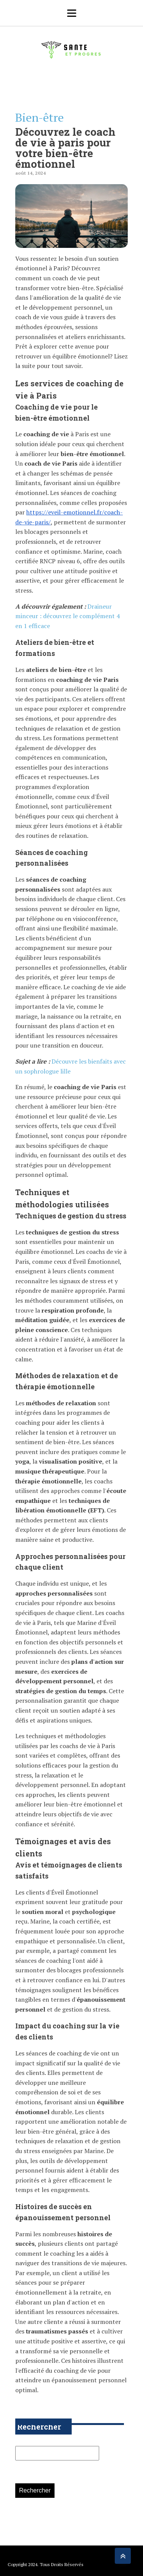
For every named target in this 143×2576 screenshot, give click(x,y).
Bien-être (39, 117)
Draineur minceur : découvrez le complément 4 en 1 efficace (67, 616)
